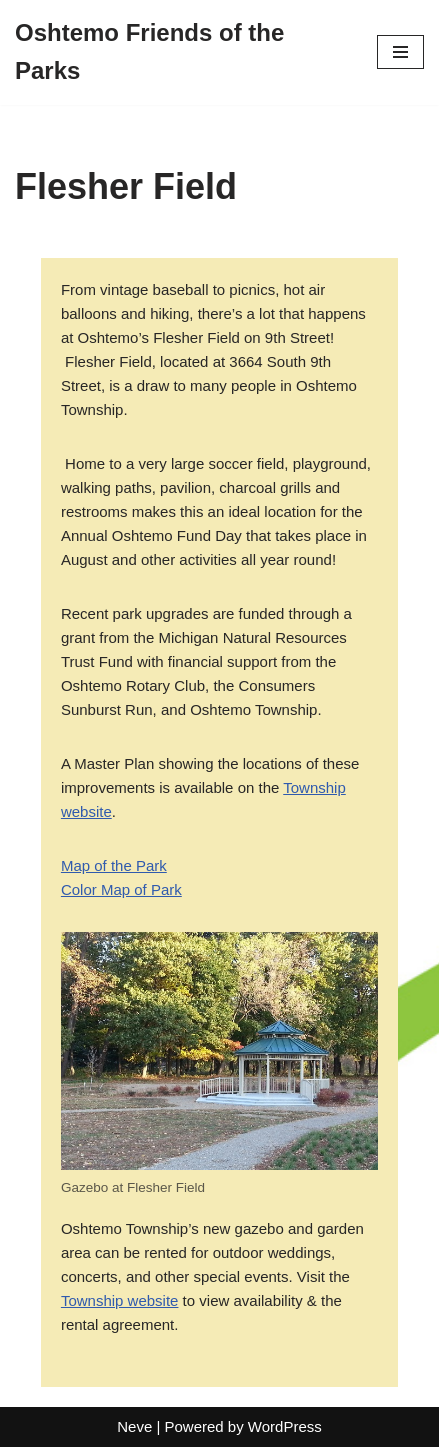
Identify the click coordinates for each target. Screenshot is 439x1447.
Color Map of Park (121, 889)
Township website (120, 1300)
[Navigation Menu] (400, 52)
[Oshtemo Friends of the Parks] (181, 52)
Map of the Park (114, 865)
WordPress (285, 1426)
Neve (134, 1426)
